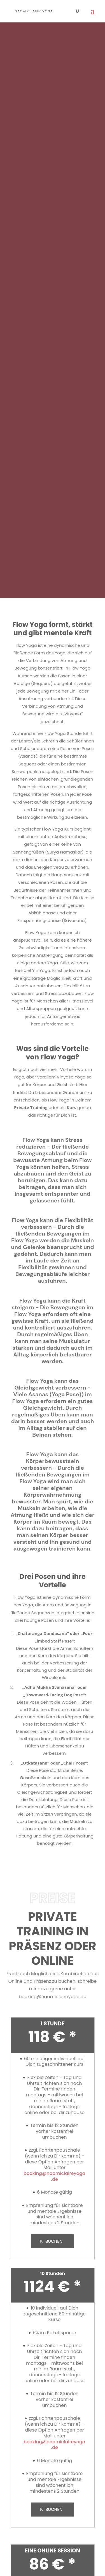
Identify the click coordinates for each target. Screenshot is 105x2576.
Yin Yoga (41, 970)
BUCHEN (53, 2241)
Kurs (71, 1107)
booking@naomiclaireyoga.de (53, 1996)
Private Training (31, 1107)
